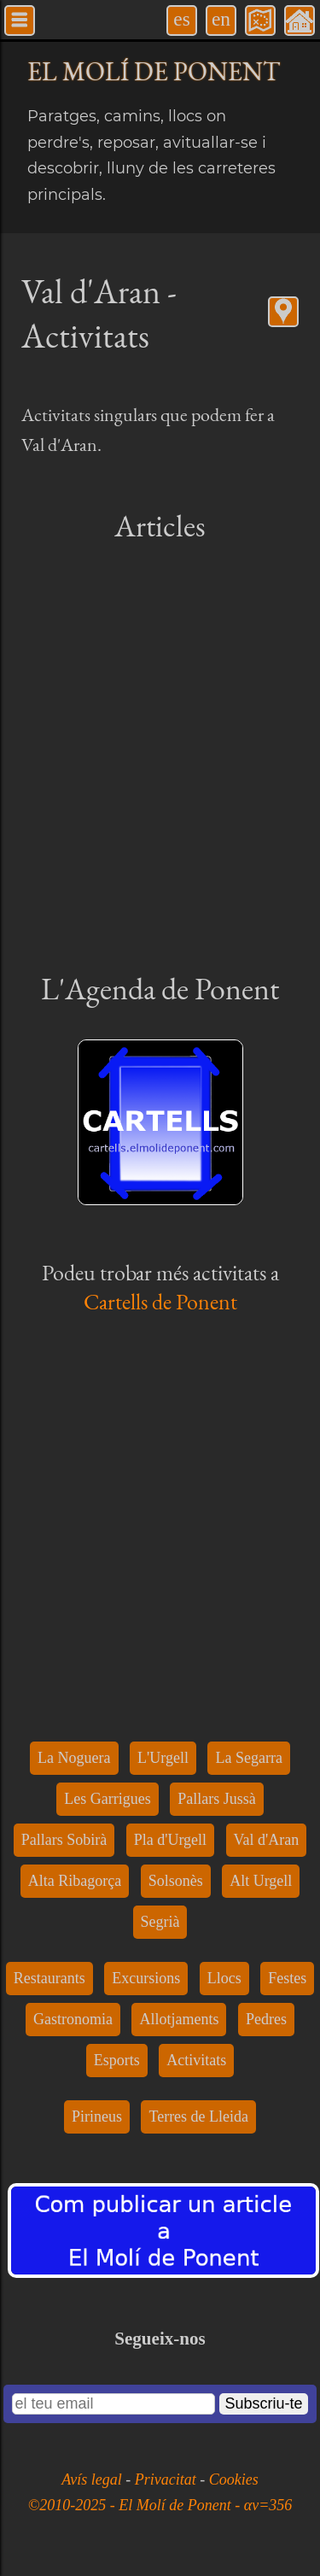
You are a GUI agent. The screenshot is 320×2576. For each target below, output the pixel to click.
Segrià (160, 1921)
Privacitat (167, 2479)
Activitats (196, 2060)
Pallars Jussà (216, 1798)
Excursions (146, 1978)
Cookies (234, 2479)
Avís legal (93, 2479)
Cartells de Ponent (160, 1301)
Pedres (266, 2019)
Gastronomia (73, 2019)
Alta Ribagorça (74, 1880)
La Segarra (248, 1757)
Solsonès (175, 1880)
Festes (287, 1978)
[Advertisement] (160, 755)
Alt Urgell (261, 1880)
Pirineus (97, 2116)
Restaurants (49, 1978)
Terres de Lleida (198, 2116)
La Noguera (74, 1757)
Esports (117, 2060)
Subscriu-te (263, 2403)
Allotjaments (178, 2019)
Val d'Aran (267, 1839)
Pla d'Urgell (170, 1839)
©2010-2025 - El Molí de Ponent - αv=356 (160, 2505)
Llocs (224, 1978)
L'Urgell (163, 1757)
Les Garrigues (107, 1798)
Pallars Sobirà (64, 1839)
